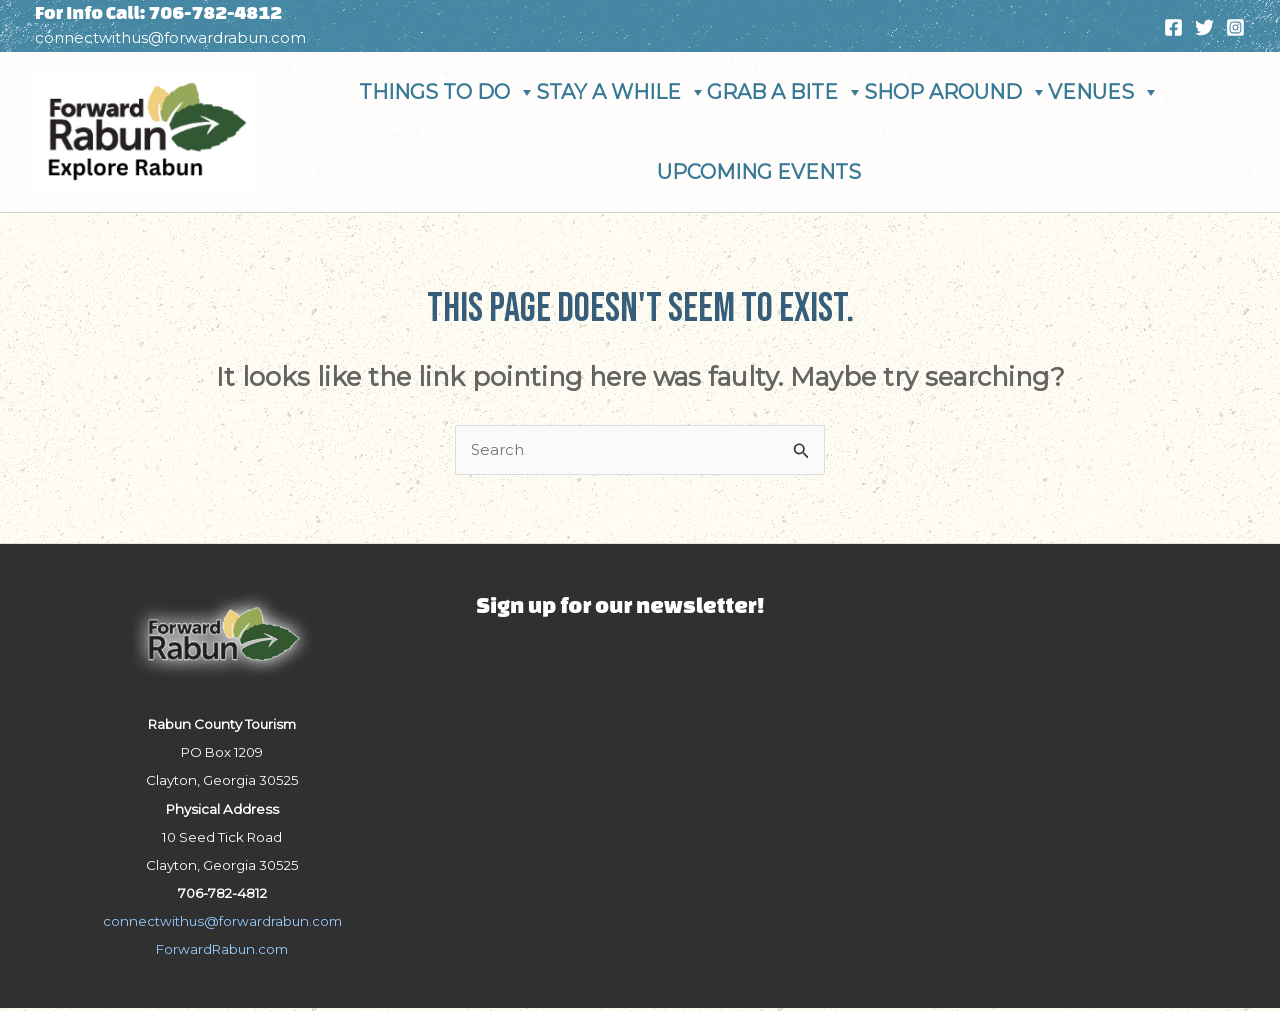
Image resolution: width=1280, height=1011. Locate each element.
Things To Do (447, 92)
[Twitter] (1204, 27)
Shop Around (956, 92)
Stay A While (621, 92)
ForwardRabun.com (222, 952)
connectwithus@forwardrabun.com (170, 37)
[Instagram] (1235, 27)
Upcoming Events (759, 172)
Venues (1104, 92)
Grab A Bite (785, 92)
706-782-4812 (216, 12)
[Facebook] (1173, 27)
